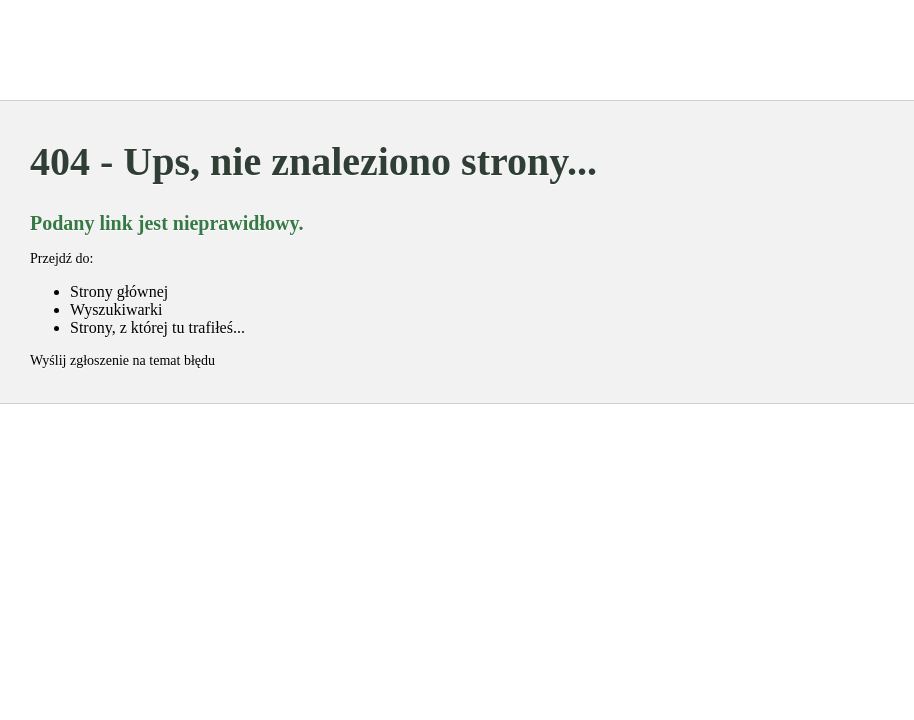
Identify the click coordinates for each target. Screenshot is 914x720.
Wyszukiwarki (116, 309)
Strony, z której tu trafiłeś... (157, 327)
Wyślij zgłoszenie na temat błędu (122, 360)
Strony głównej (119, 291)
